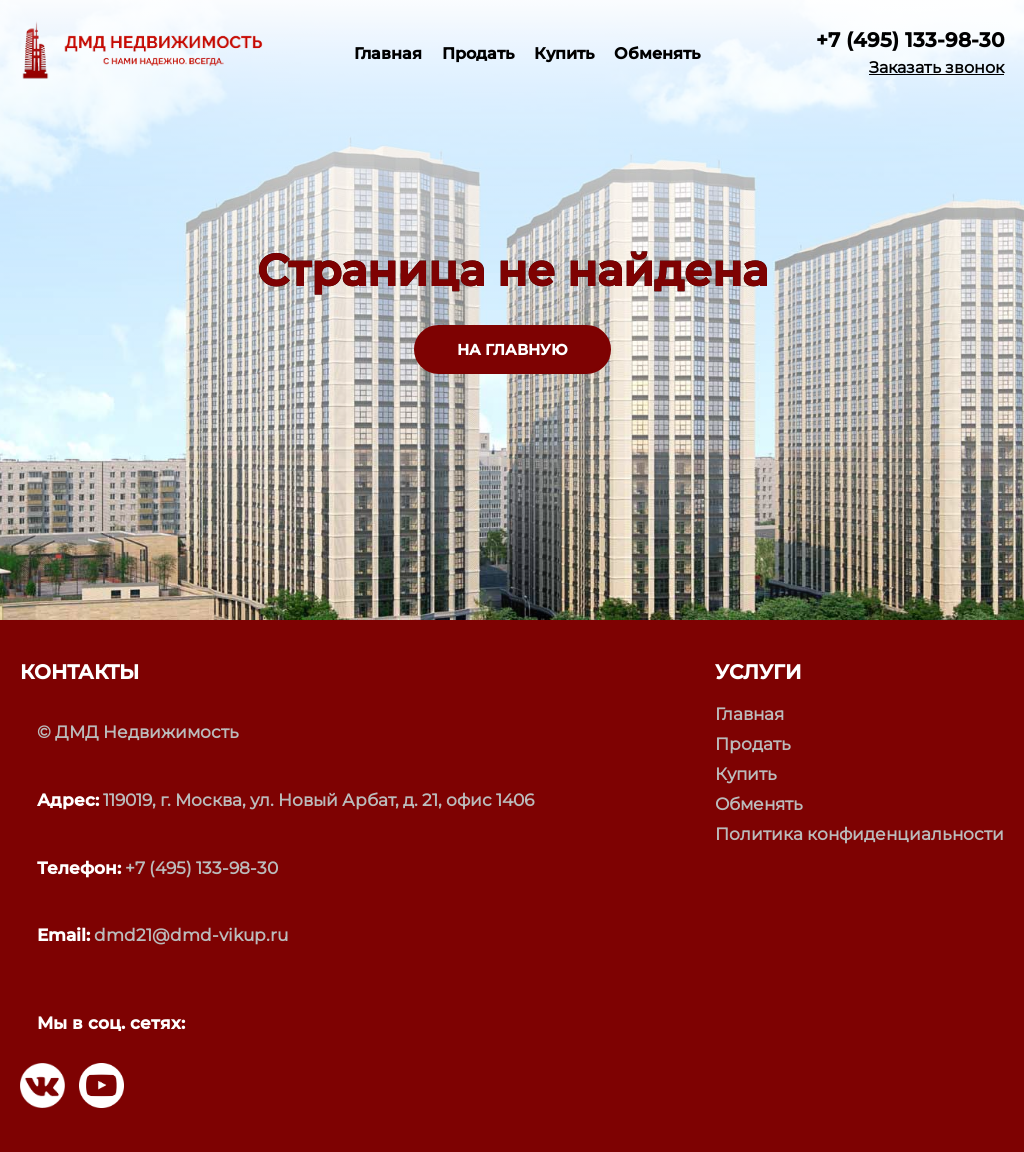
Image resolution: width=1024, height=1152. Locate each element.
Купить (564, 53)
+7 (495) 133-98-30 (910, 40)
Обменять (657, 53)
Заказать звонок (936, 68)
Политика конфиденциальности (859, 834)
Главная (388, 53)
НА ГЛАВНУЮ (512, 349)
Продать (478, 53)
